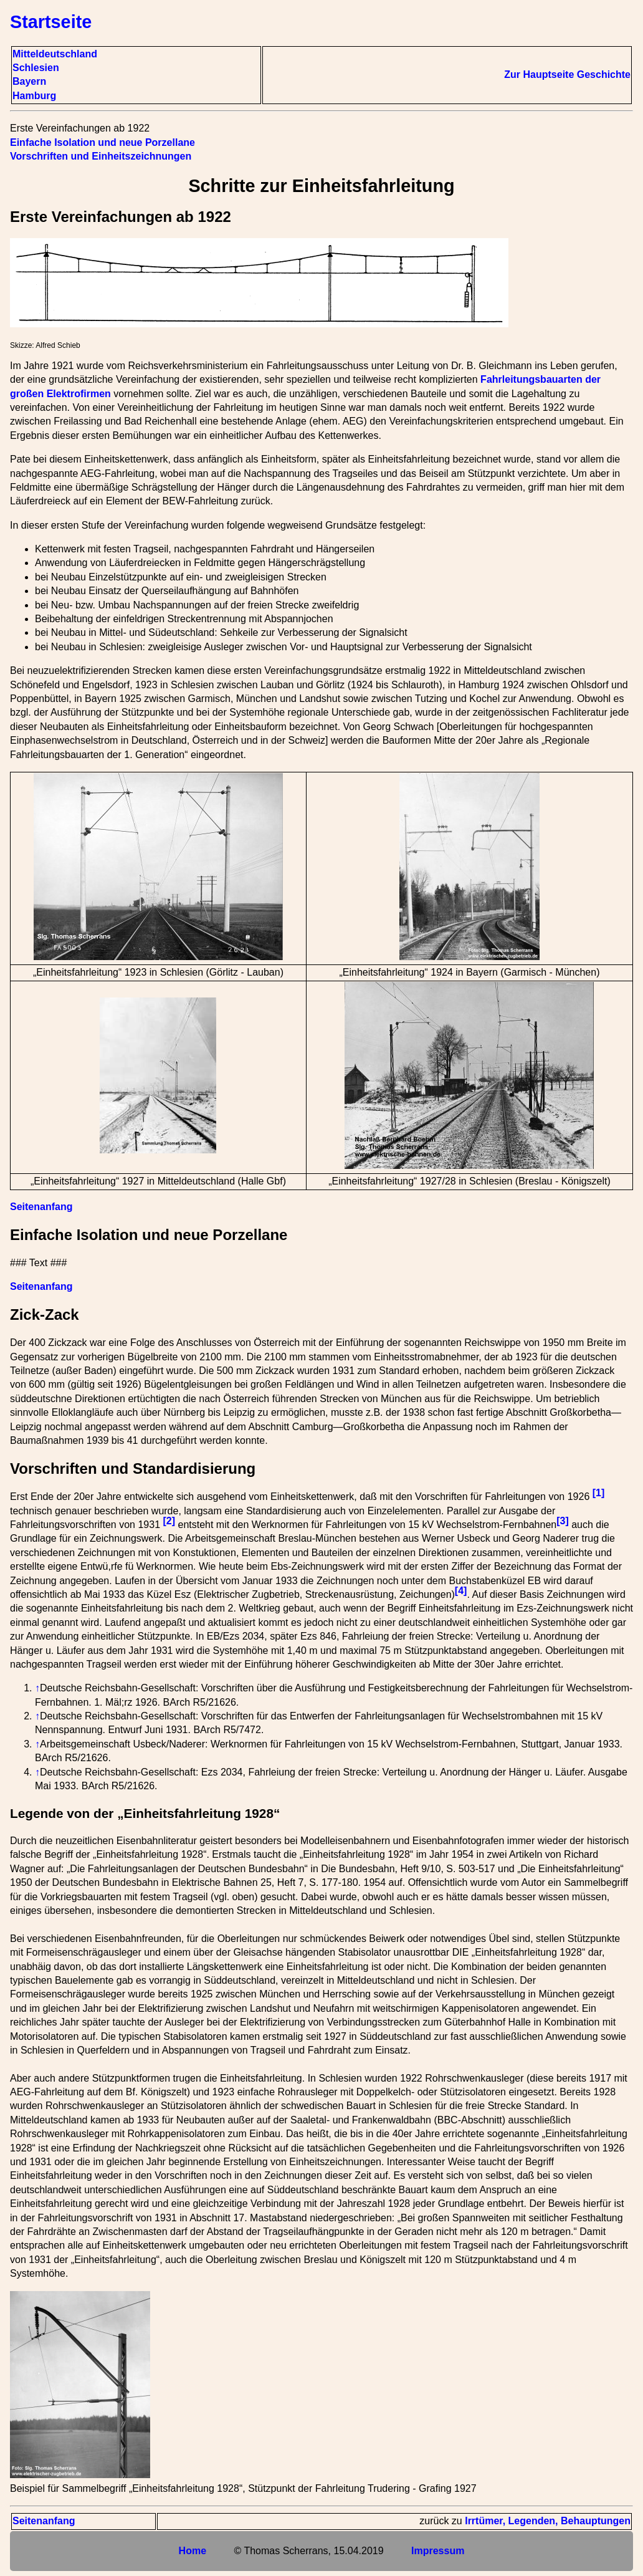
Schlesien (35, 67)
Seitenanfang (41, 1206)
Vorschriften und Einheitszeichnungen (100, 156)
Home (192, 2550)
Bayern (29, 81)
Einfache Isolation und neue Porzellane (102, 142)
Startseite (51, 22)
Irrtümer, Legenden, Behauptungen (548, 2521)
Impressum (437, 2550)
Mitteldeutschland (54, 54)
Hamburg (34, 95)
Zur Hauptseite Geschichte (567, 74)
